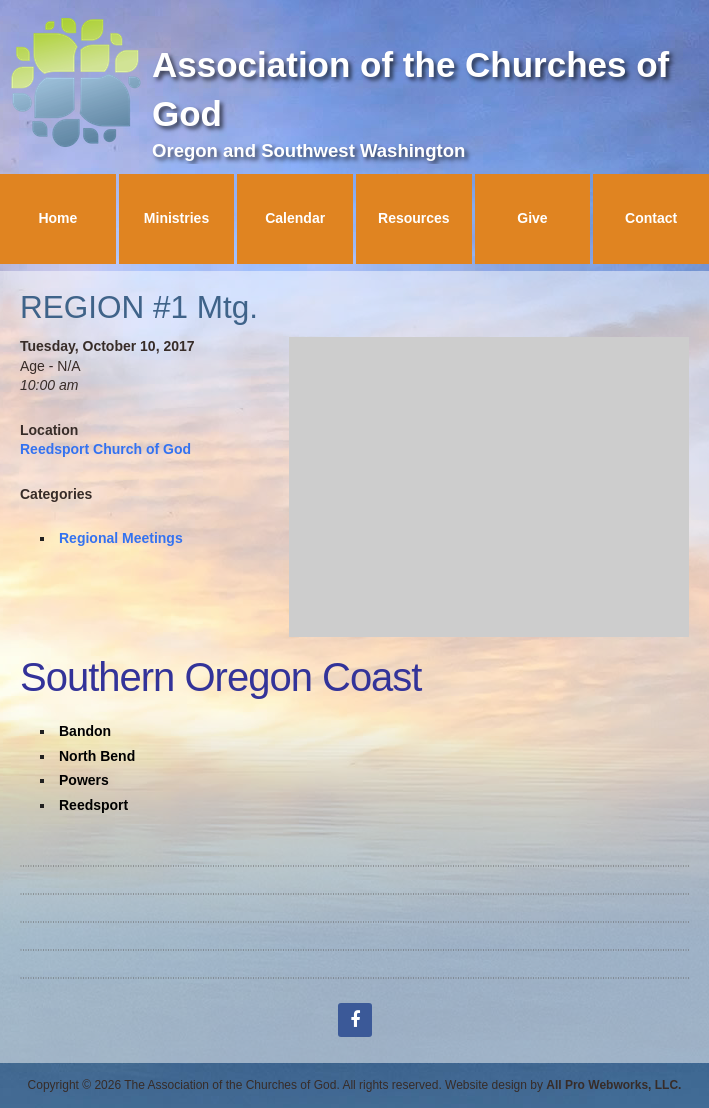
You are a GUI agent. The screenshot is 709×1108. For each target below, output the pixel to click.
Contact (651, 218)
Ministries (176, 218)
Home (57, 218)
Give (532, 218)
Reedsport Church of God (105, 449)
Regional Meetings (121, 538)
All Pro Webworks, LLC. (613, 1085)
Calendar (295, 218)
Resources (414, 218)
